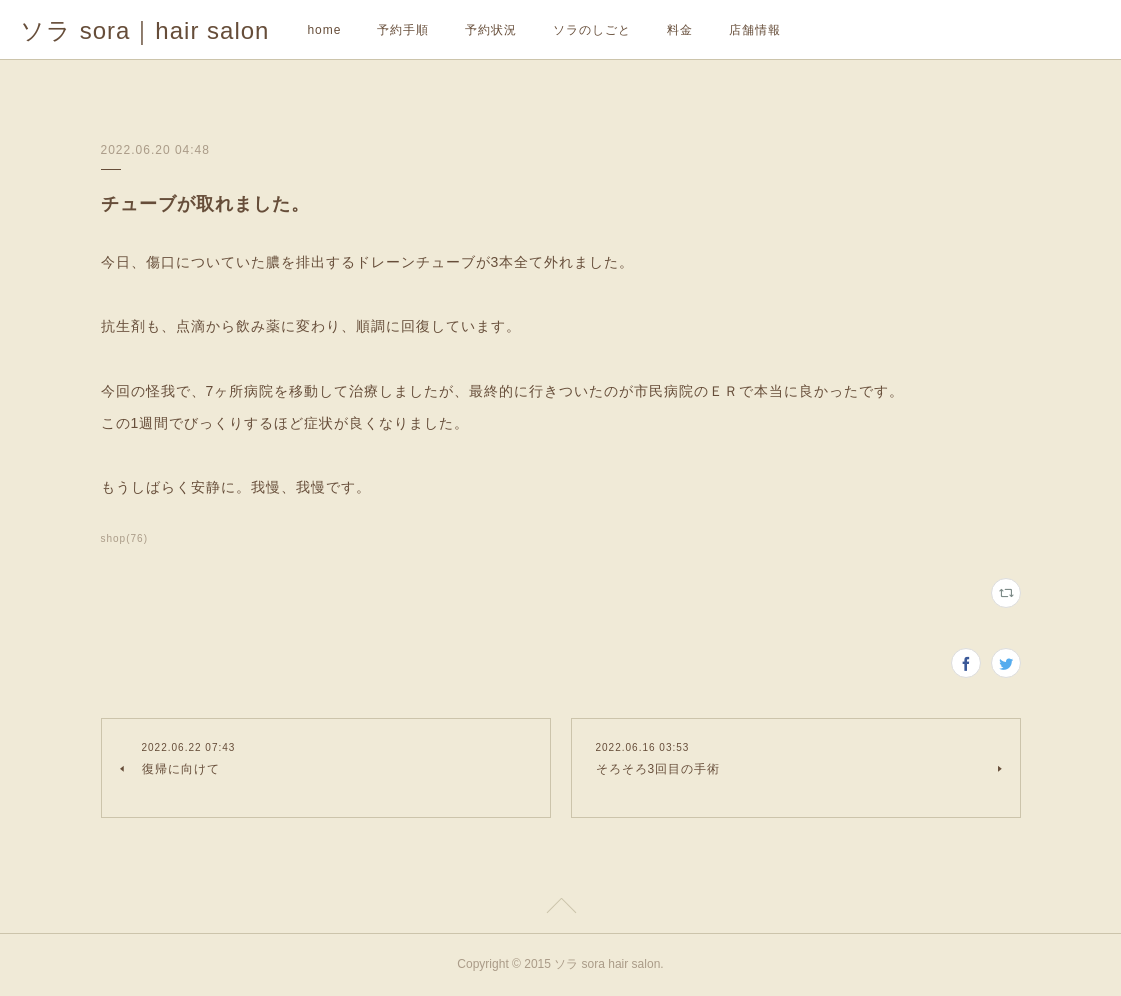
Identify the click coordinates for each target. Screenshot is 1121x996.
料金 (680, 30)
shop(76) (125, 538)
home (324, 30)
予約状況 (491, 30)
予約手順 (403, 30)
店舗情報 (755, 30)
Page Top (560, 909)
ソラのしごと (592, 30)
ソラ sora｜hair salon (144, 30)
